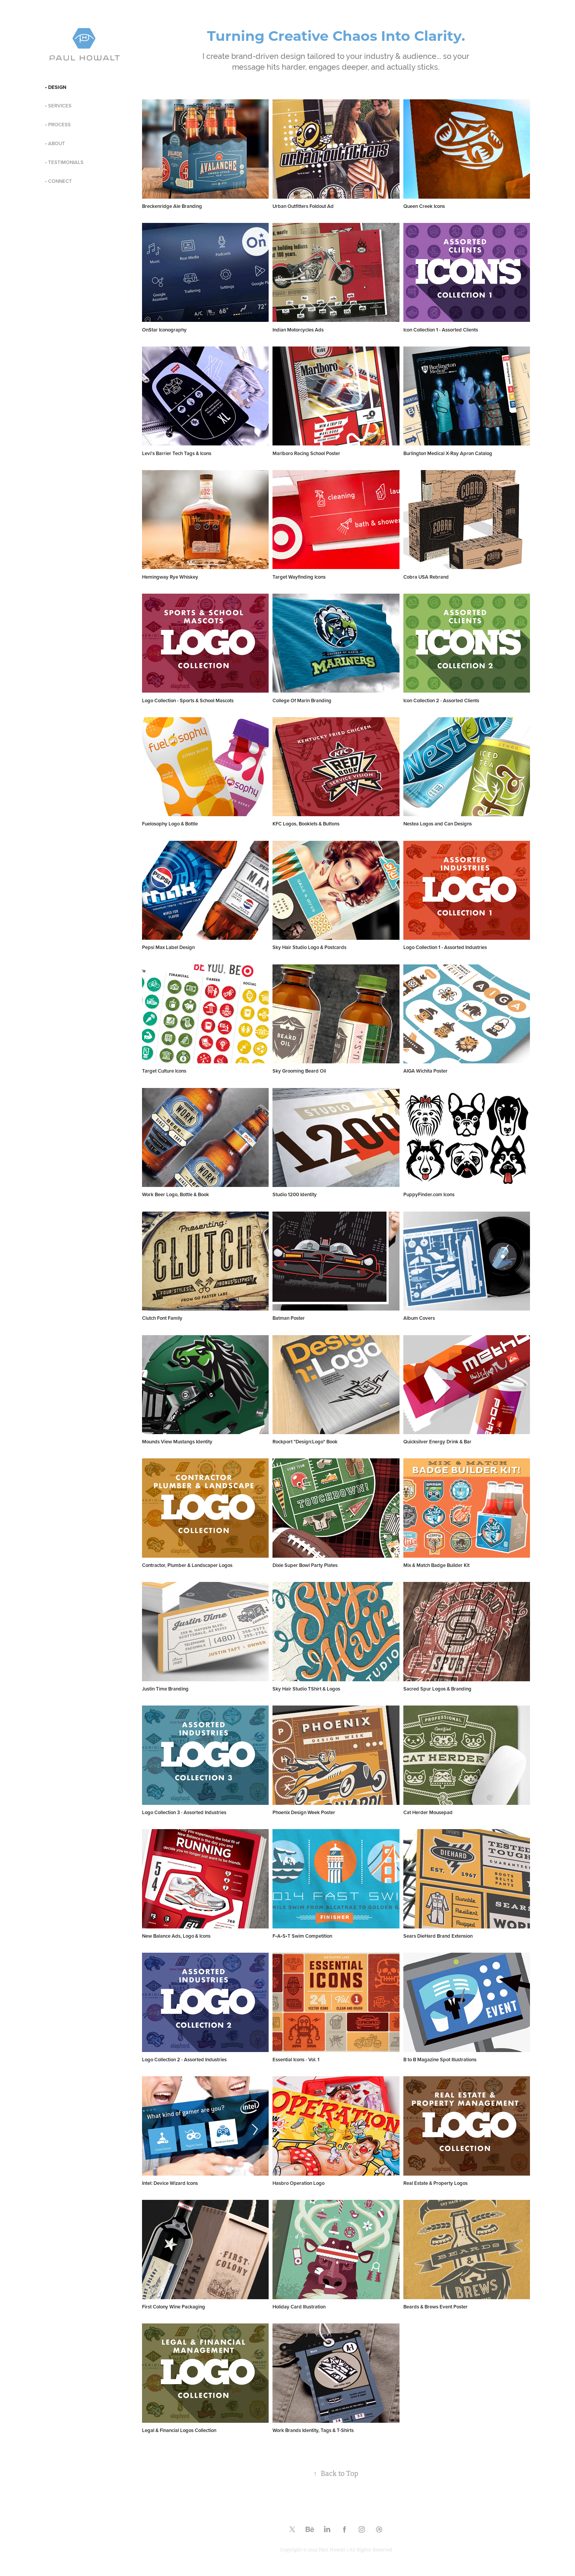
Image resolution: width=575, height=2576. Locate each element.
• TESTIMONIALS (64, 162)
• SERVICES (58, 105)
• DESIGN (55, 87)
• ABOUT (55, 143)
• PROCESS (58, 124)
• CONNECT (58, 181)
